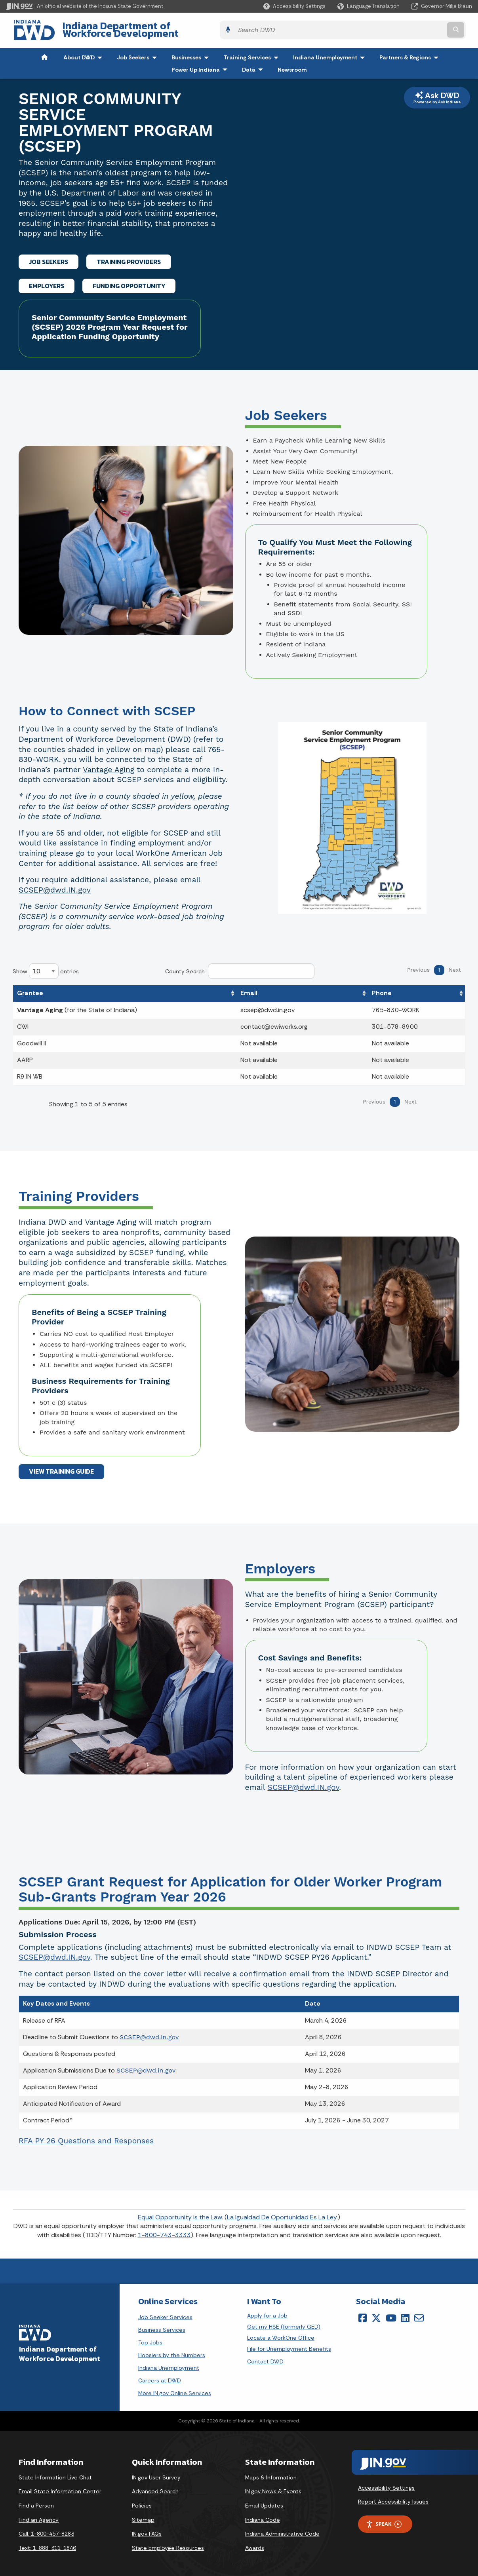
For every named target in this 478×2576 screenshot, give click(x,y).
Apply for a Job (267, 2311)
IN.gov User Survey (156, 2472)
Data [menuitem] (254, 64)
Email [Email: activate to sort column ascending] (248, 988)
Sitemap (143, 2515)
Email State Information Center (60, 2487)
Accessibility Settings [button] (386, 2483)
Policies (142, 2501)
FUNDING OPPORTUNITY (129, 281)
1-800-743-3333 (164, 2230)
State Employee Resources (168, 2543)
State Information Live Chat (55, 2472)
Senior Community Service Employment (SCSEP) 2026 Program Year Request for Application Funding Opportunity (109, 322)
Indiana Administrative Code (282, 2529)
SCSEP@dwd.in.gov (149, 2032)
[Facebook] (362, 2313)
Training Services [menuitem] (252, 53)
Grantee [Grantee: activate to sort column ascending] (30, 988)
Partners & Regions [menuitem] (410, 53)
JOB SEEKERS (48, 257)
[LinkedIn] (405, 2313)
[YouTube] (391, 2313)
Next (455, 965)
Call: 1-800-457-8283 (46, 2529)
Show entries (46, 967)
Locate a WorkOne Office (280, 2333)
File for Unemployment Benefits (289, 2344)
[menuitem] (44, 53)
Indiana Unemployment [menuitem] (325, 53)
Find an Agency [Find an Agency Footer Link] (39, 2515)
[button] (294, 6)
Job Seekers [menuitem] (138, 53)
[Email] (419, 2313)
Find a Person (36, 2501)
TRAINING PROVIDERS (129, 257)
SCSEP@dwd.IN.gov (55, 885)
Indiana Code (262, 2515)
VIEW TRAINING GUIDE (61, 1467)
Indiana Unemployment (168, 2363)
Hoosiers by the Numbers (171, 2350)
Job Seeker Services (165, 2312)
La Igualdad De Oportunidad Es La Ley (282, 2212)
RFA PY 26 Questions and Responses (86, 2136)
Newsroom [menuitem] (292, 64)
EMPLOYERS (46, 281)
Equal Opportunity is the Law (180, 2212)
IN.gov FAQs (147, 2529)
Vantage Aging (108, 764)
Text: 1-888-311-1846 (47, 2543)
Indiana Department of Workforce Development (166, 28)
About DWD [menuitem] (84, 53)
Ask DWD (437, 93)
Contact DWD (265, 2356)
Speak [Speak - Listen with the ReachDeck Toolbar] (384, 2519)
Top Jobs (150, 2337)
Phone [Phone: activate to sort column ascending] (382, 988)
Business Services (161, 2325)
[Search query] (415, 28)
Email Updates (264, 2501)
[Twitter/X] (376, 2313)
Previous (418, 965)
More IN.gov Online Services (174, 2388)
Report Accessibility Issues (393, 2497)
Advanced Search (155, 2487)
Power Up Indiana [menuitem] (201, 64)
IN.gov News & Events (273, 2487)
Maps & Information (271, 2472)
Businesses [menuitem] (191, 53)
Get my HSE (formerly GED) (283, 2322)
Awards (254, 2543)
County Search (239, 967)
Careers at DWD (159, 2375)
